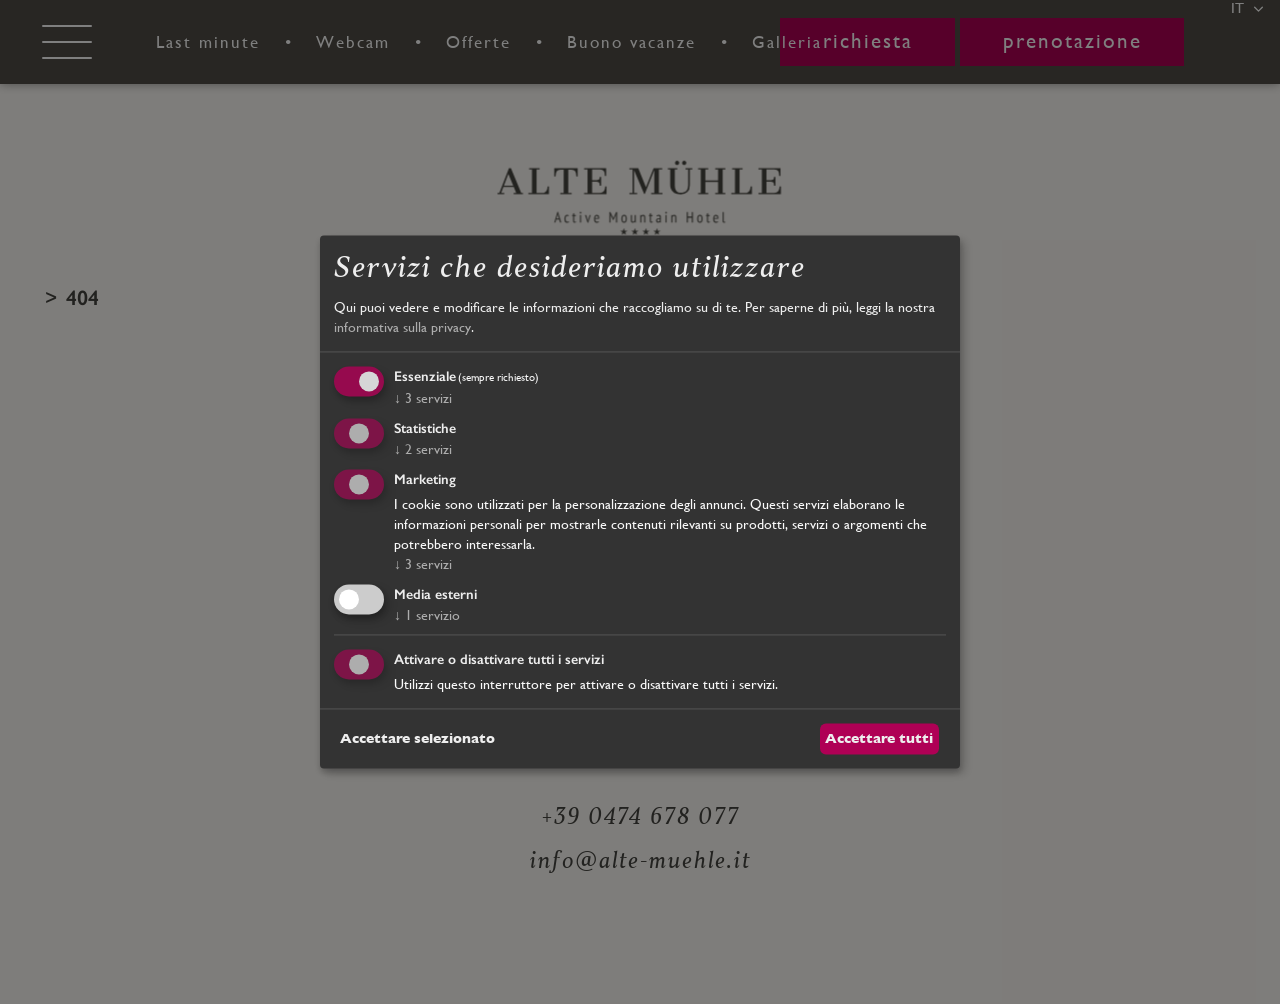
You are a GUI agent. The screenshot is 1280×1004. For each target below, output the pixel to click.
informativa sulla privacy (402, 327)
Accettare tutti (879, 738)
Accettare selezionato (417, 738)
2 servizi (423, 449)
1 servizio (427, 615)
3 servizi (423, 399)
